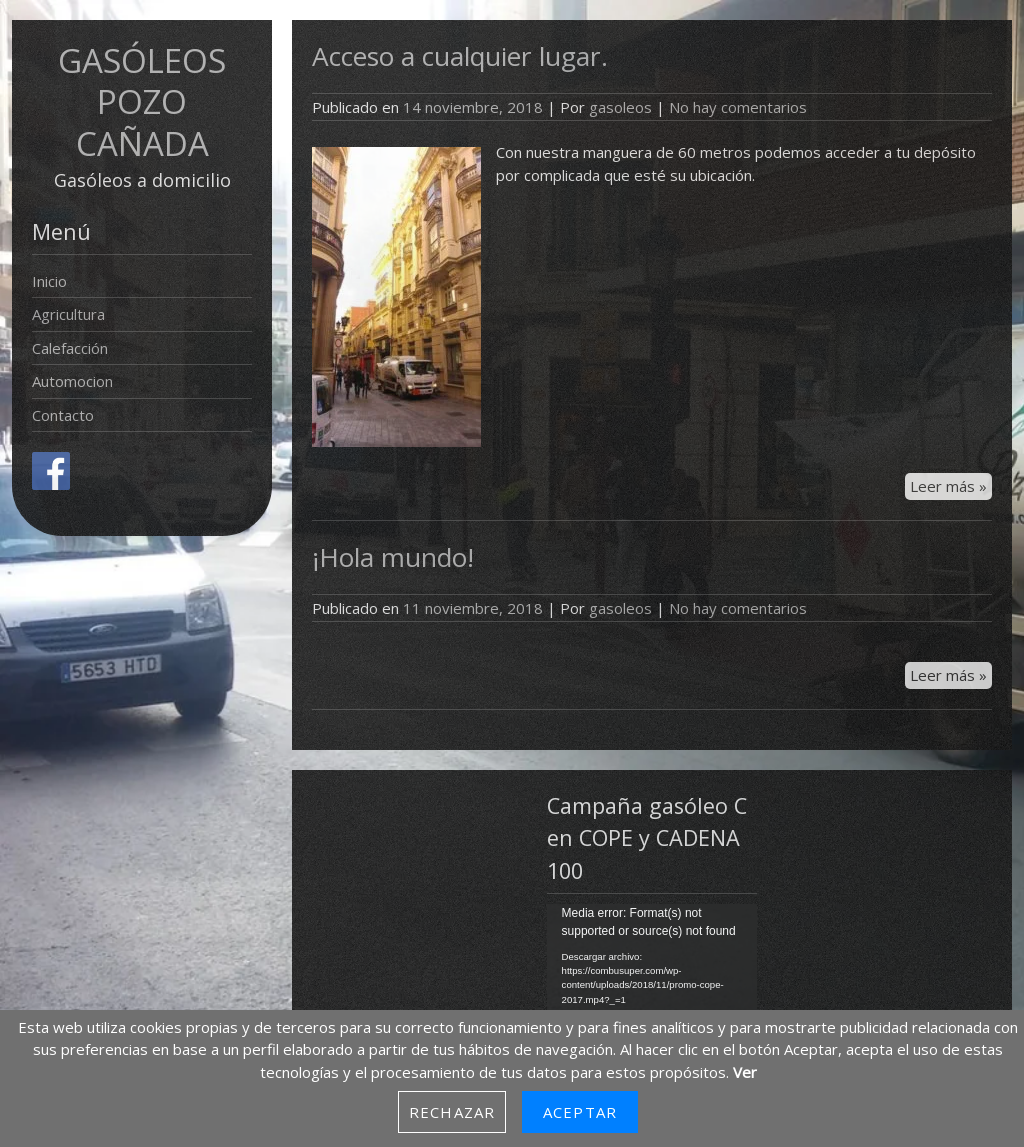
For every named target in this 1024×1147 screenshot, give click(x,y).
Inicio (49, 281)
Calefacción (70, 348)
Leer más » (948, 486)
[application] (652, 963)
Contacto (63, 415)
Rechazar (452, 1112)
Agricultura (68, 314)
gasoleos (620, 107)
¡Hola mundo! (393, 557)
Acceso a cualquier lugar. (460, 56)
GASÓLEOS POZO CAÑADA (142, 102)
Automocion (72, 381)
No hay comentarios (738, 107)
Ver (745, 1072)
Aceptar (580, 1112)
